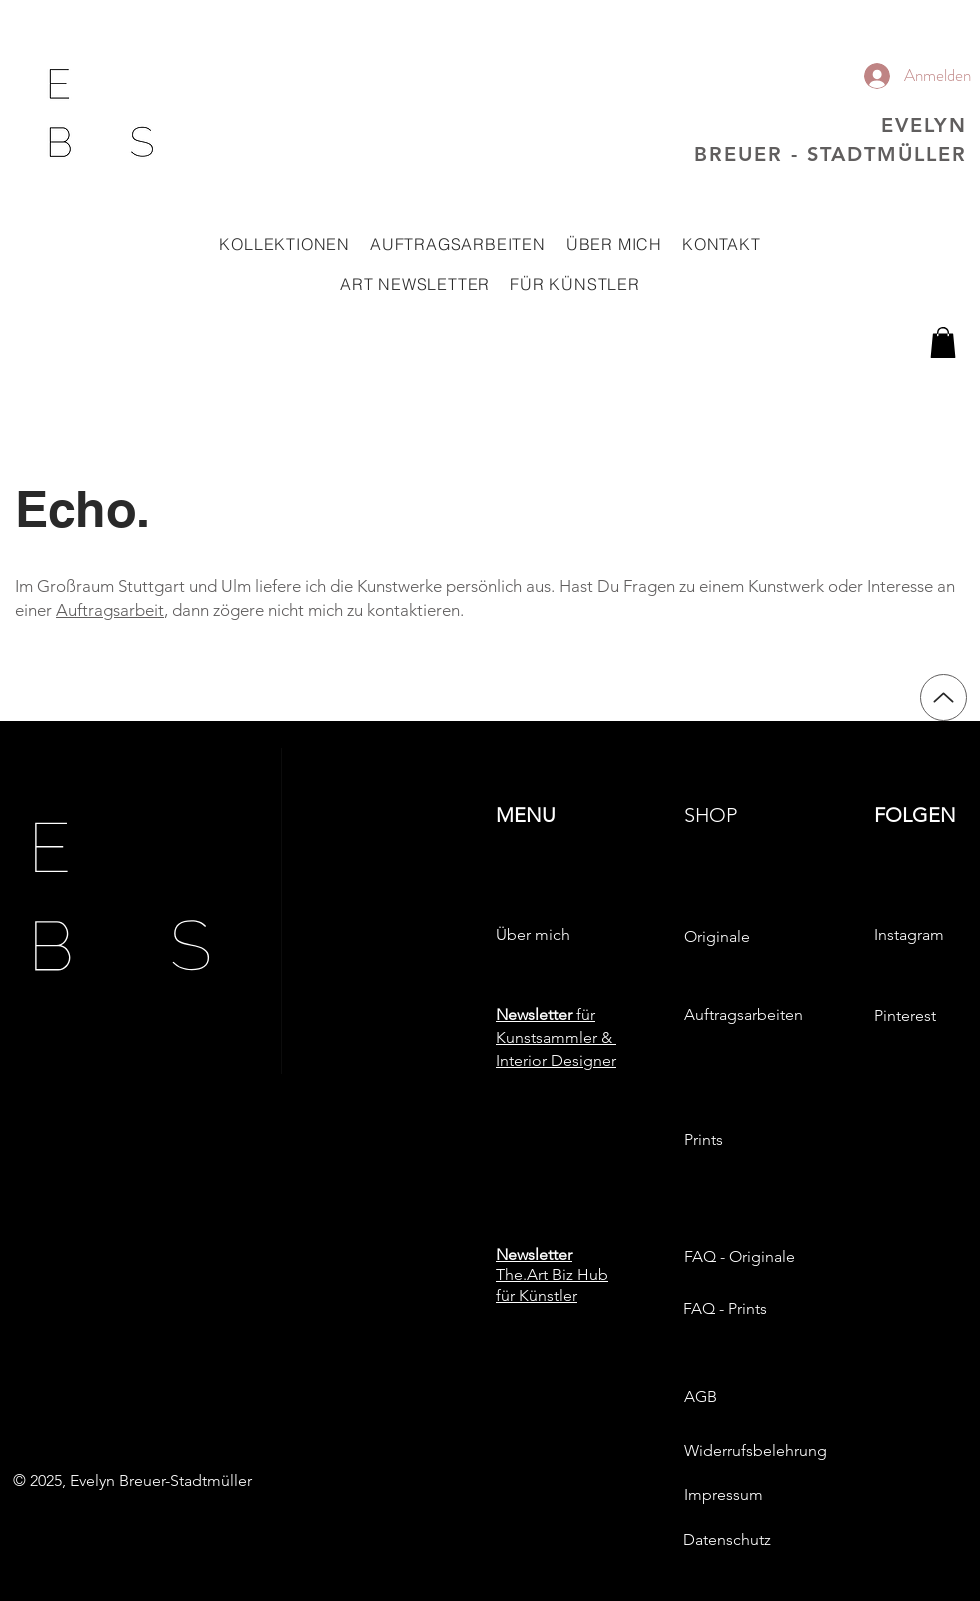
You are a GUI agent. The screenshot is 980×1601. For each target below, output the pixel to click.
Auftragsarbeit (110, 610)
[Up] (943, 697)
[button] (284, 244)
